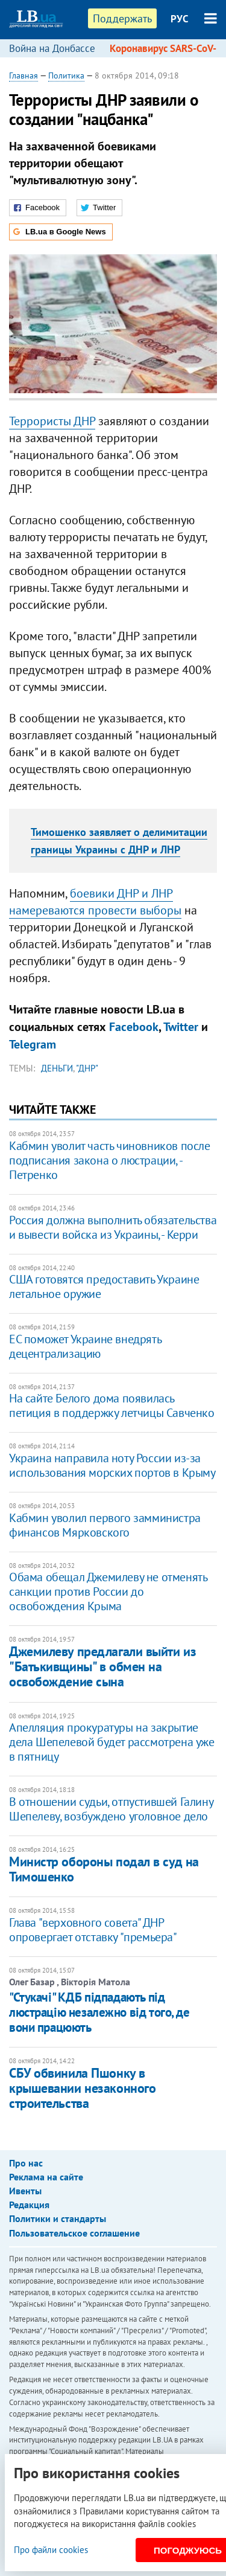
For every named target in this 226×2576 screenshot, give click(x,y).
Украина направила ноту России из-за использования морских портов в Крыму (112, 1465)
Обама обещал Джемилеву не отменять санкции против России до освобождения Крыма (108, 1591)
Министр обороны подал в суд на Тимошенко (104, 1869)
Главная (23, 75)
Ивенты (25, 2191)
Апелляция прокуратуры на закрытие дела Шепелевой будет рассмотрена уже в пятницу (112, 1742)
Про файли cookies (51, 2549)
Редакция (29, 2205)
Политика (66, 75)
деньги (57, 1068)
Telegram (32, 1044)
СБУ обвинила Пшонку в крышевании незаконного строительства (82, 2088)
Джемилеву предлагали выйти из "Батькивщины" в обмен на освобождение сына (102, 1667)
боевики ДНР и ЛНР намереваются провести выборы (95, 901)
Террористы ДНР (52, 421)
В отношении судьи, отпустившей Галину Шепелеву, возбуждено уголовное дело (111, 1809)
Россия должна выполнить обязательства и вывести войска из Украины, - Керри (112, 1227)
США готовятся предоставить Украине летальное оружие (104, 1286)
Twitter (180, 1027)
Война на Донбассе (52, 48)
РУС (180, 18)
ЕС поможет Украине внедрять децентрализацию (85, 1346)
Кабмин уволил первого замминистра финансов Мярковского (105, 1525)
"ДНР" (87, 1068)
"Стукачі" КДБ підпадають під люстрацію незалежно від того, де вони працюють (99, 2012)
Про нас (26, 2163)
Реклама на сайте (46, 2177)
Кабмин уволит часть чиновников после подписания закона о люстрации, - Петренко (109, 1160)
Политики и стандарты (57, 2218)
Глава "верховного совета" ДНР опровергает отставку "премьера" (93, 1930)
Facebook (134, 1027)
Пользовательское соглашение (74, 2233)
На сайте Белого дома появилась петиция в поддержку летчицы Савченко (112, 1405)
